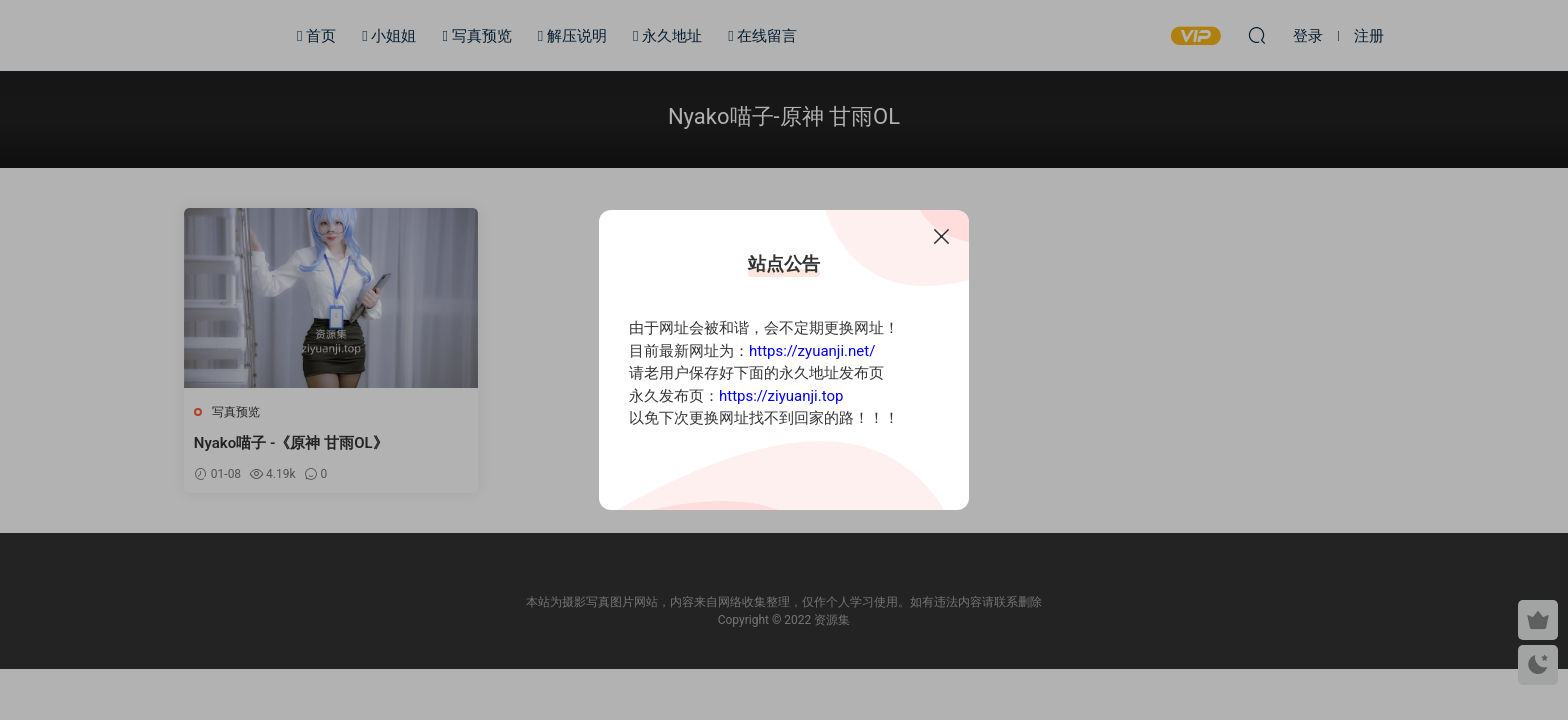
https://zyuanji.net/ (812, 351)
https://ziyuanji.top (781, 396)
